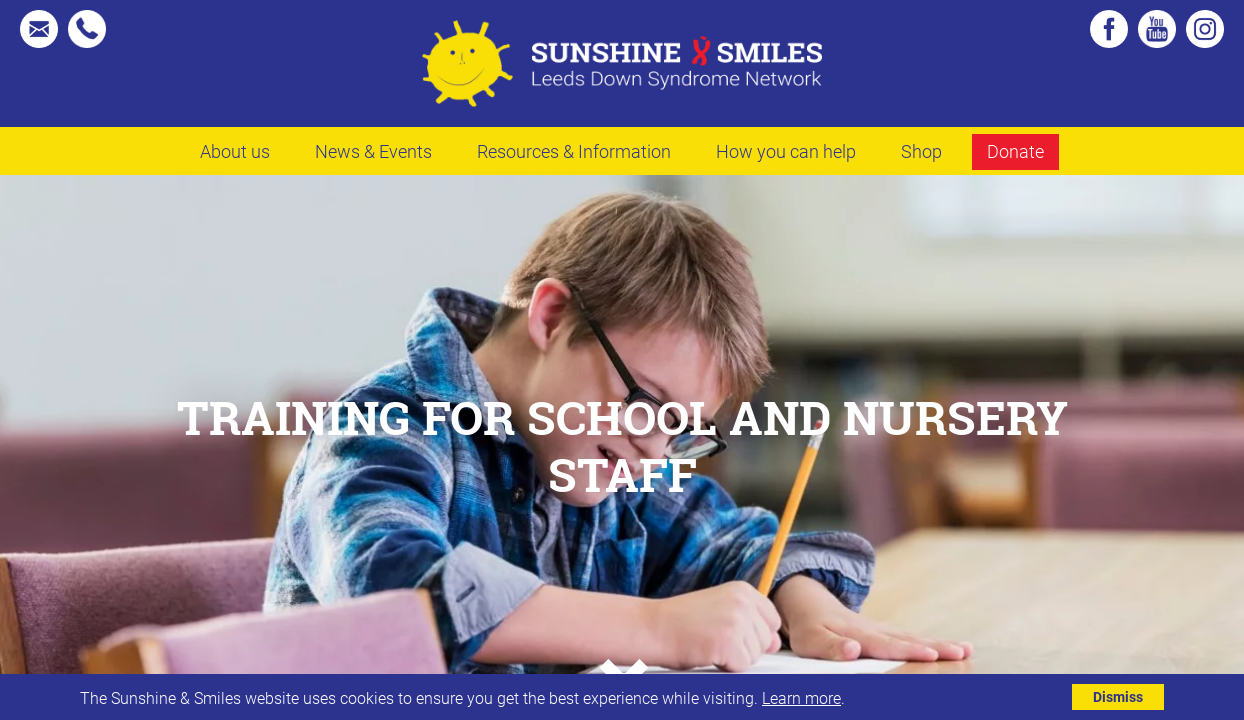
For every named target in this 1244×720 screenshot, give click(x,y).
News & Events (373, 151)
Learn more (801, 697)
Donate (1015, 151)
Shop (921, 151)
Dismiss (1118, 696)
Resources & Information (574, 151)
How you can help (786, 151)
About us (235, 151)
